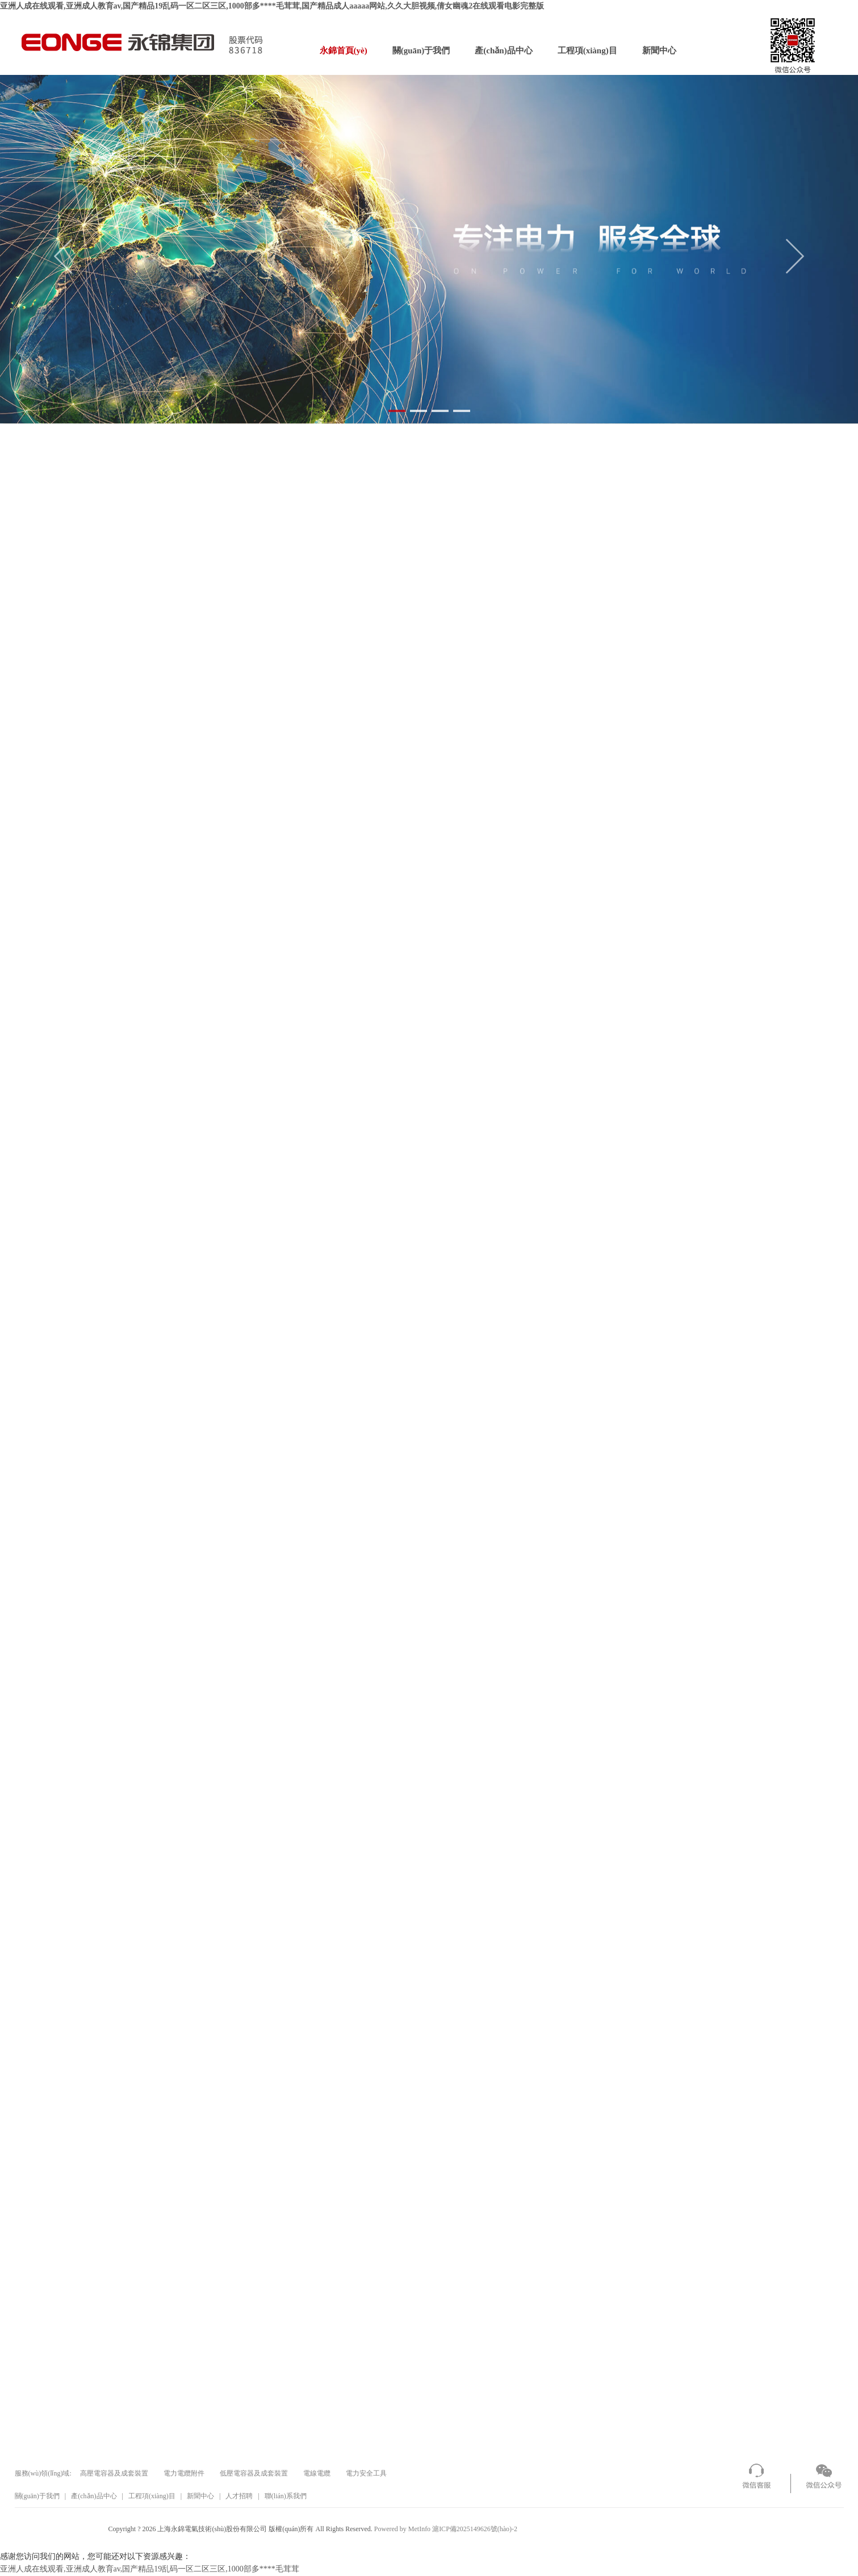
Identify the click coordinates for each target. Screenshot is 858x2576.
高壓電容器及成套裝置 (114, 2473)
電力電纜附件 (184, 2473)
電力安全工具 (366, 2473)
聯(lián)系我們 (286, 2496)
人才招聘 (239, 2496)
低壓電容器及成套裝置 (254, 2473)
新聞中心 (659, 50)
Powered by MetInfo (402, 2529)
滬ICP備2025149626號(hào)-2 (474, 2529)
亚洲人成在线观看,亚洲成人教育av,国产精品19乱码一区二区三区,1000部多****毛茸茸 (149, 2569)
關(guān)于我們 (421, 50)
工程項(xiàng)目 (587, 50)
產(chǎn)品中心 (503, 50)
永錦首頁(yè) (343, 50)
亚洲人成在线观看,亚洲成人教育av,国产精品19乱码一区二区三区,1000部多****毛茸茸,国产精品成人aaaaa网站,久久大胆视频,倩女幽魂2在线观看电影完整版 (272, 6)
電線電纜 (316, 2473)
